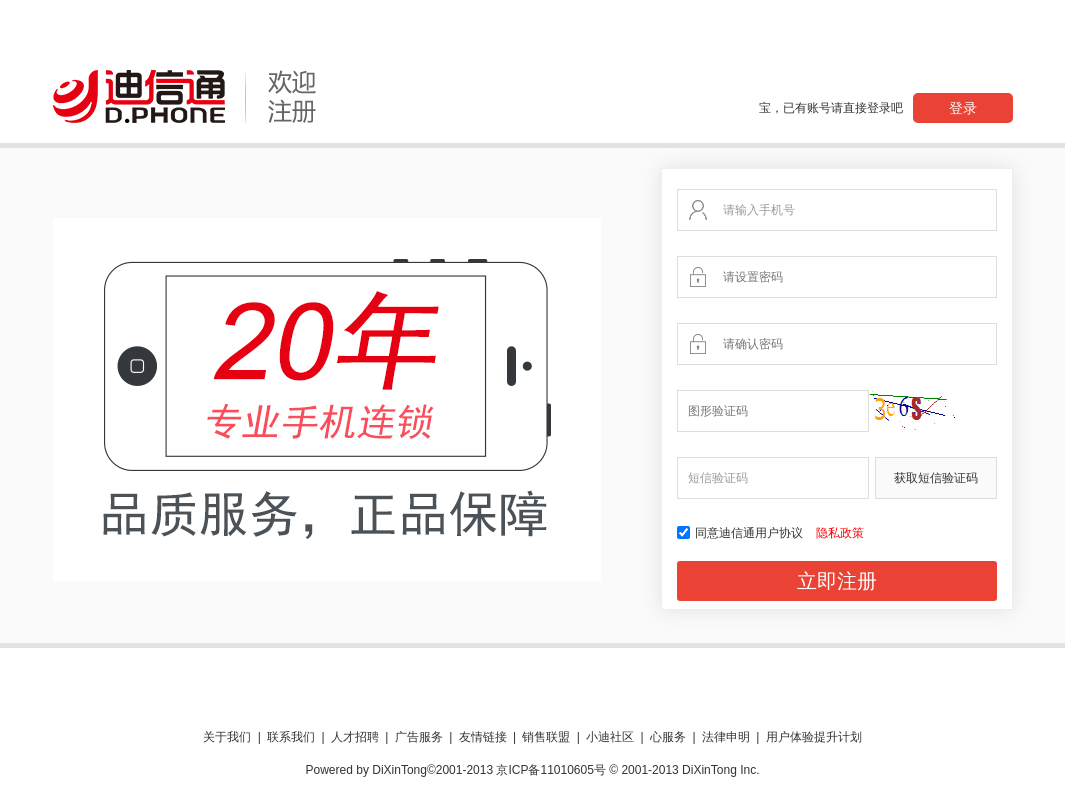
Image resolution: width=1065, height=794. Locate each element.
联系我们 (291, 737)
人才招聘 (355, 737)
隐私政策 (840, 533)
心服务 (668, 737)
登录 (963, 108)
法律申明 (726, 737)
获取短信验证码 (936, 478)
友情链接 (483, 737)
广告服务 (419, 737)
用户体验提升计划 (814, 737)
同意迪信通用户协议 (741, 533)
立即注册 (837, 581)
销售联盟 (546, 737)
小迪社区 (610, 737)
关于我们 (227, 737)
